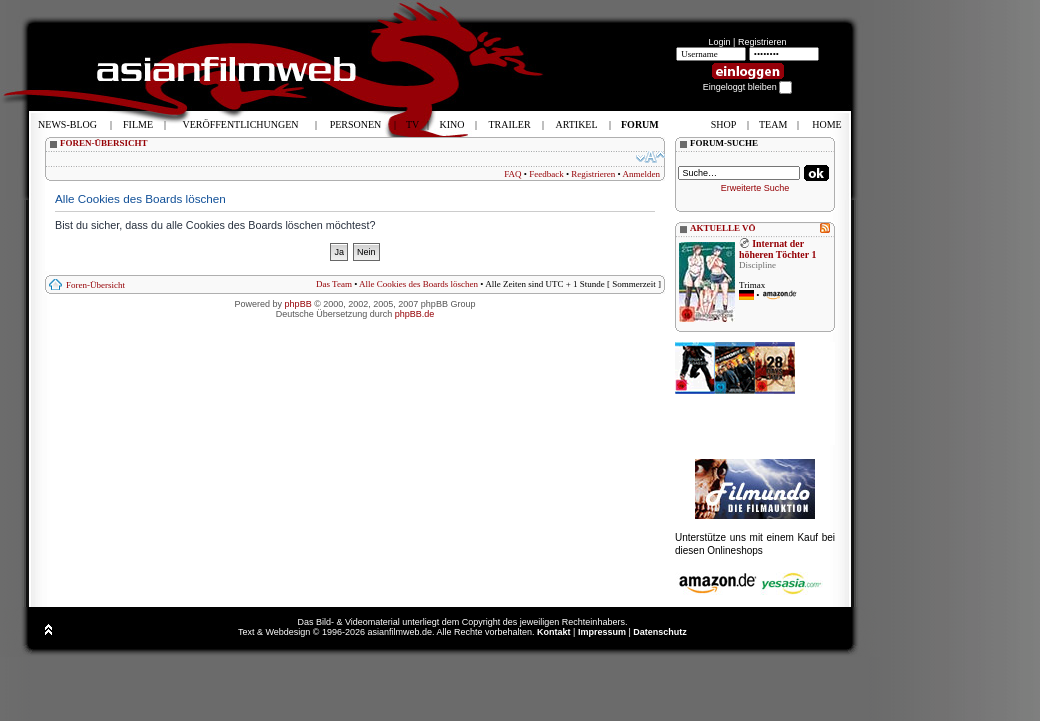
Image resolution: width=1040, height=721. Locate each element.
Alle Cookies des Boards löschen (418, 284)
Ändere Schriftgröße (650, 157)
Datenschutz (660, 632)
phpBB (298, 304)
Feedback (546, 174)
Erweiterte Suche (755, 188)
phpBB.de (415, 314)
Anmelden (642, 174)
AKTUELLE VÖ (723, 228)
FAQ (512, 174)
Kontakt (554, 632)
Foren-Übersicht (95, 285)
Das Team (334, 284)
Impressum (602, 632)
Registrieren (762, 42)
